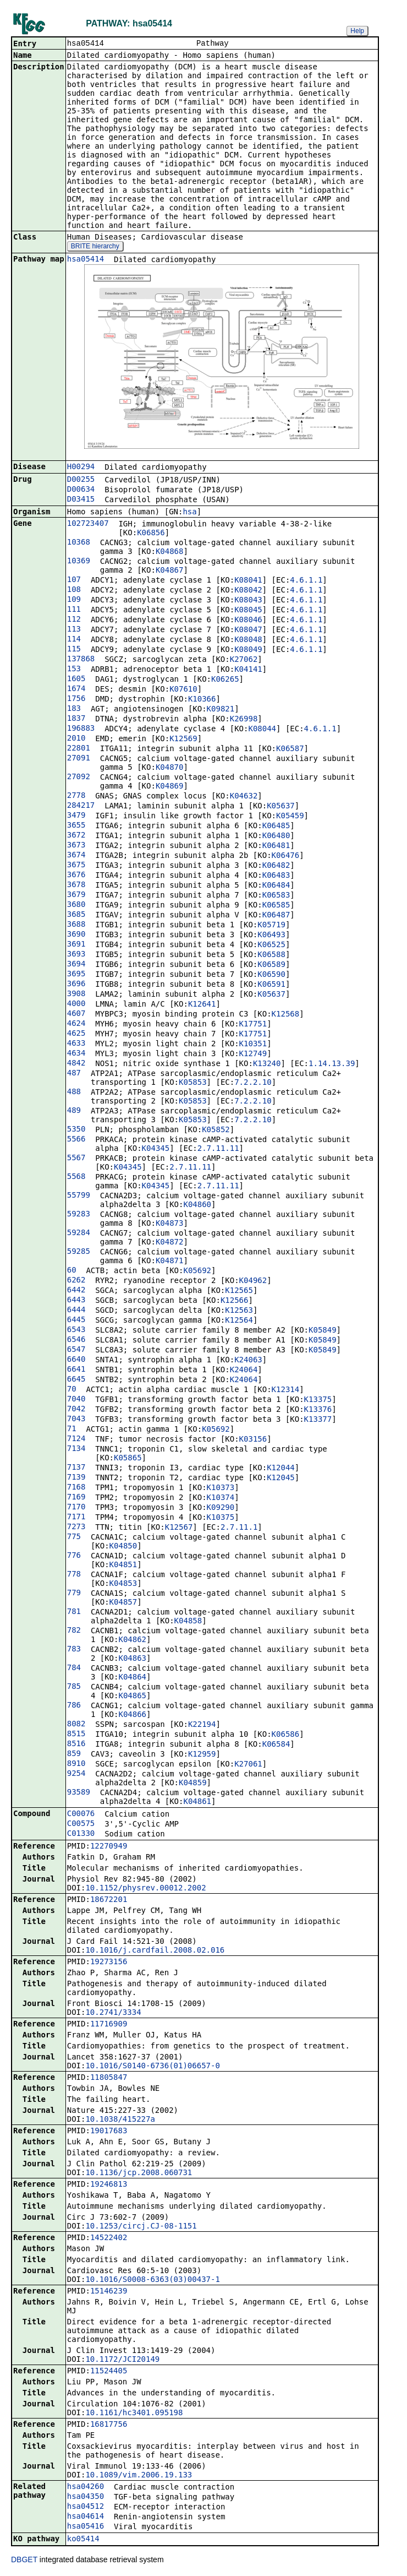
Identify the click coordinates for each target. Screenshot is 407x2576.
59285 (78, 1252)
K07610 (183, 690)
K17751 (253, 1024)
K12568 (286, 1014)
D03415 (81, 500)
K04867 (170, 571)
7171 (76, 1517)
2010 (76, 739)
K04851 (123, 1565)
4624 (76, 1024)
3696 (76, 984)
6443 (76, 1300)
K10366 (202, 699)
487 (74, 1073)
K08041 (248, 581)
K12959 (202, 1755)
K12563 (239, 1311)
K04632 (244, 796)
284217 (81, 806)
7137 (76, 1468)
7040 (76, 1399)
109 (74, 600)
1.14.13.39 (332, 1064)
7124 (76, 1439)
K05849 (323, 1331)
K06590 (271, 975)
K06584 (276, 1745)
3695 (76, 974)
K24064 (244, 1370)
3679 (76, 895)
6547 (76, 1350)
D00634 (81, 490)
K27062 (244, 660)
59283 (78, 1214)
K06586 (286, 1735)
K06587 (290, 749)
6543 (76, 1330)
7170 (76, 1507)
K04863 (132, 1659)
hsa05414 (85, 260)
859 (74, 1754)
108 (74, 590)
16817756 (108, 2425)
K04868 (170, 552)
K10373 (221, 1488)
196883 (81, 729)
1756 (76, 699)
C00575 (81, 1824)
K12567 (179, 1528)
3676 (76, 875)
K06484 (276, 886)
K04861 (197, 1802)
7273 (76, 1527)
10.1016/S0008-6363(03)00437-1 (152, 2280)
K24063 (248, 1360)
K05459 (290, 816)
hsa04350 (85, 2497)
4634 (76, 1054)
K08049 (248, 650)
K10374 (221, 1498)
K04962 (253, 1281)
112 (74, 620)
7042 (76, 1409)
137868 (81, 659)
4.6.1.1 (306, 581)
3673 (76, 845)
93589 (78, 1793)
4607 (76, 1014)
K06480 (276, 836)
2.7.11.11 (218, 1149)
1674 (76, 689)
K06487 (276, 915)
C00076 (81, 1814)
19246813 (108, 2185)
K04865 (132, 1696)
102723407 (88, 524)
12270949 (108, 1847)
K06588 (271, 955)
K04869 (170, 786)
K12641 (202, 1005)
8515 (76, 1734)
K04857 (123, 1603)
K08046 (248, 620)
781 (74, 1612)
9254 (76, 1774)
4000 (76, 1004)
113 (74, 630)
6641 (76, 1370)
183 (74, 709)
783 (74, 1649)
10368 (78, 543)
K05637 (281, 806)
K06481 (276, 846)
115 (74, 649)
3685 (76, 915)
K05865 (128, 1458)
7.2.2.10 (252, 1083)
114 (74, 639)
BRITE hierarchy (95, 247)
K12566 (235, 1301)
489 (74, 1111)
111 (74, 610)
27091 (78, 758)
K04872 (170, 1242)
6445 (76, 1320)
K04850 (123, 1546)
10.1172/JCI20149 (122, 2360)
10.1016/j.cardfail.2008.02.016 (154, 1951)
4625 (76, 1034)
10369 (78, 561)
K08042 (248, 590)
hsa (189, 512)
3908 (76, 994)
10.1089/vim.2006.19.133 (138, 2475)
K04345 (156, 1149)
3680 (76, 905)
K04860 (197, 1205)
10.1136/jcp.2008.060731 (138, 2173)
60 (71, 1271)
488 (74, 1092)
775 (74, 1537)
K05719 (271, 925)
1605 (76, 679)
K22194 (202, 1725)
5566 (76, 1139)
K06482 (276, 866)
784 (74, 1668)
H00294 (81, 467)
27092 (78, 777)
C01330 (81, 1834)
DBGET (24, 2560)
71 (71, 1429)
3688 (76, 925)
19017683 (108, 2131)
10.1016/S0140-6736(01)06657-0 (152, 2066)
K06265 (225, 680)
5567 (76, 1158)
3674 (76, 855)
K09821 (221, 709)
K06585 (276, 905)
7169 (76, 1497)
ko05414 (83, 2539)
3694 (76, 964)
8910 (76, 1764)
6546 (76, 1340)
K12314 (286, 1390)
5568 (76, 1177)
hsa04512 (85, 2507)
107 (74, 580)
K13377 (318, 1420)
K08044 (262, 729)
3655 (76, 826)
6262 (76, 1280)
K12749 (253, 1054)
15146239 (108, 2291)
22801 (78, 748)
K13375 (318, 1400)
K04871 (170, 1261)
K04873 (170, 1224)
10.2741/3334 (113, 2013)
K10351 (253, 1044)
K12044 (281, 1468)
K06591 (271, 985)
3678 (76, 885)
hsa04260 (85, 2487)
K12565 (239, 1291)
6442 (76, 1290)
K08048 (248, 640)
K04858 (188, 1621)
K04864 (132, 1677)
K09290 (221, 1508)
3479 (76, 816)
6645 (76, 1380)
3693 (76, 954)
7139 (76, 1478)
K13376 (318, 1410)
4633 (76, 1044)
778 (74, 1574)
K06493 (271, 935)
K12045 (281, 1478)
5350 (76, 1130)
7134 (76, 1449)
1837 (76, 719)
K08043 (248, 600)
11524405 (108, 2371)
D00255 (81, 480)
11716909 (108, 2024)
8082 (76, 1724)
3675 (76, 865)
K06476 (286, 856)
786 (74, 1706)
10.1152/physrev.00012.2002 (145, 1888)
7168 (76, 1487)
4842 (76, 1063)
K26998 (244, 719)
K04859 (193, 1783)
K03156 (253, 1440)
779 (74, 1593)
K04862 (132, 1640)
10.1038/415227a (120, 2120)
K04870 (170, 768)
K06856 (151, 533)
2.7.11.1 (239, 1528)
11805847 (108, 2078)
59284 (78, 1233)
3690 (76, 935)
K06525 (271, 945)
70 (71, 1389)
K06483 (276, 876)
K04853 (123, 1584)
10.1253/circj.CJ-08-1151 (140, 2226)
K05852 (216, 1130)
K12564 (239, 1321)
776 (74, 1556)
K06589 (271, 965)
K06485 (276, 826)
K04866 (132, 1715)
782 (74, 1631)
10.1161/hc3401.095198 (134, 2413)
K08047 (248, 630)
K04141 (248, 670)
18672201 (108, 1900)
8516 (76, 1744)
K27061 (248, 1764)
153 (74, 669)
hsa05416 (85, 2527)
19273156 (108, 1962)
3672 (76, 836)
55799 (78, 1196)
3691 (76, 945)
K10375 (221, 1518)
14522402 (108, 2238)
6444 (76, 1310)
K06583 (276, 896)
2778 (76, 796)
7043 (76, 1419)
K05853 (193, 1083)
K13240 (267, 1064)
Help (357, 31)
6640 (76, 1360)
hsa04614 (85, 2517)
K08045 (248, 610)
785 (74, 1687)
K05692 (197, 1271)
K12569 (183, 739)
